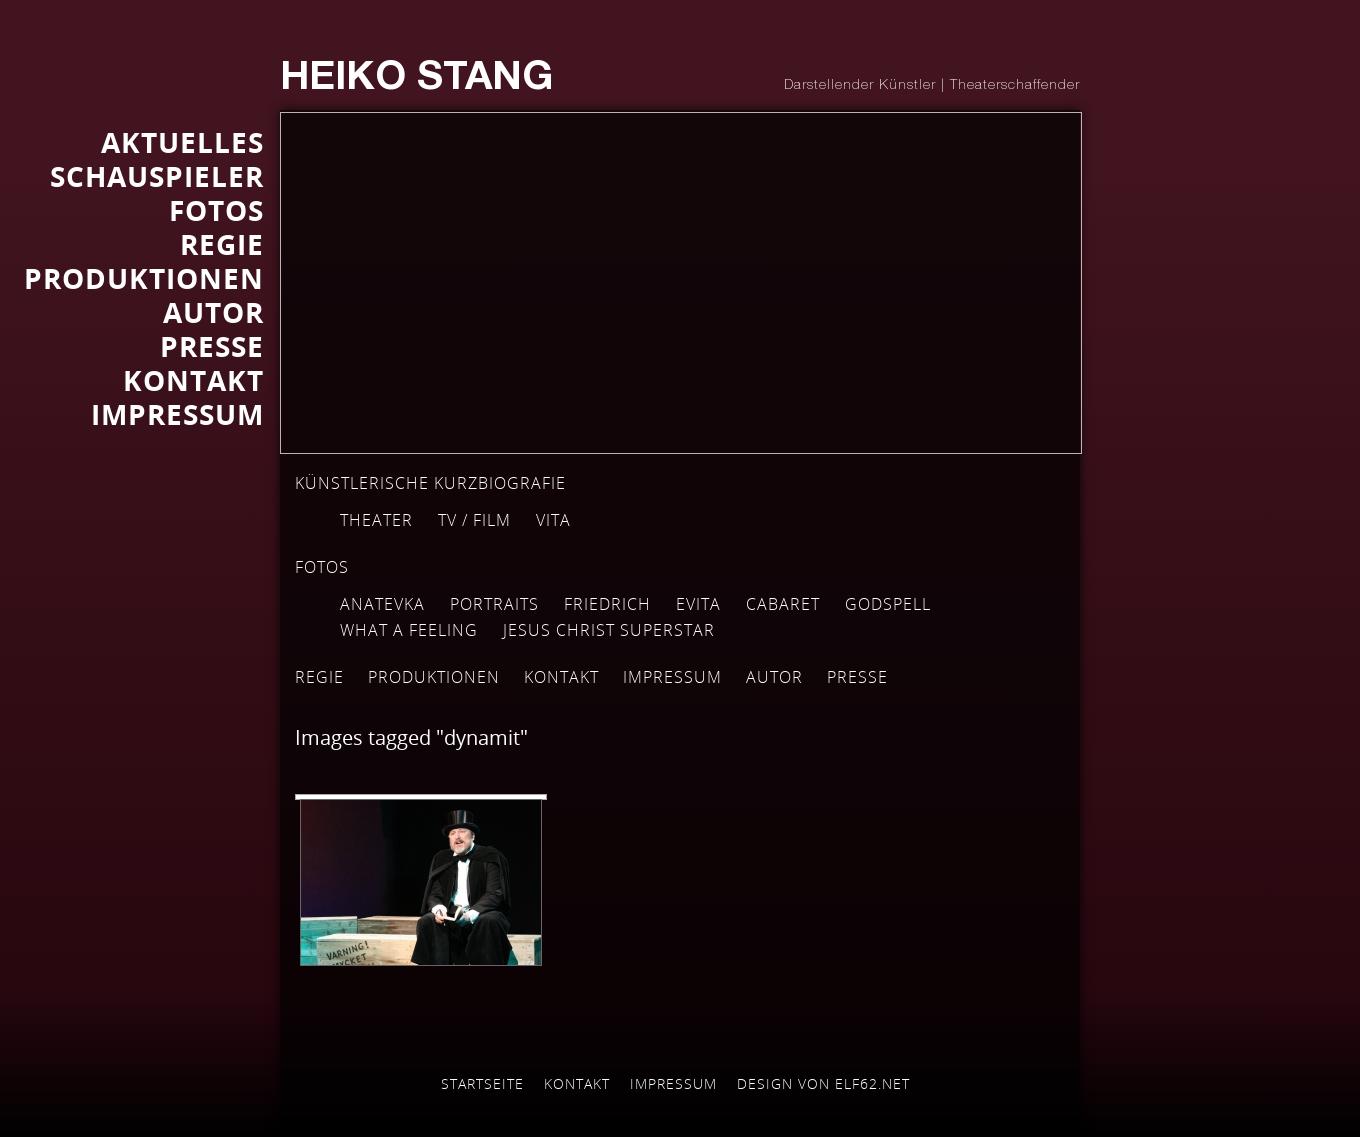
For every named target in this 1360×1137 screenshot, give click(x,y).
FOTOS (216, 210)
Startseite (482, 1083)
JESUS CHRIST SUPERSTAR (609, 630)
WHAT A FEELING (409, 630)
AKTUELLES (182, 142)
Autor (774, 677)
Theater (376, 520)
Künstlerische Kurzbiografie (430, 483)
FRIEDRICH (607, 604)
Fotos (322, 567)
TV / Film (474, 520)
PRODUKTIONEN (144, 278)
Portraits (494, 604)
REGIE (222, 244)
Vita (553, 520)
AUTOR (213, 312)
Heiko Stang (416, 80)
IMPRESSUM (177, 414)
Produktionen (434, 677)
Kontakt (561, 677)
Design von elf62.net (823, 1083)
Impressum (672, 677)
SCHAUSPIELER (157, 176)
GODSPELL (888, 604)
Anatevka (382, 604)
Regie (319, 677)
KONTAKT (193, 380)
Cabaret (783, 604)
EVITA (698, 604)
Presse (212, 346)
